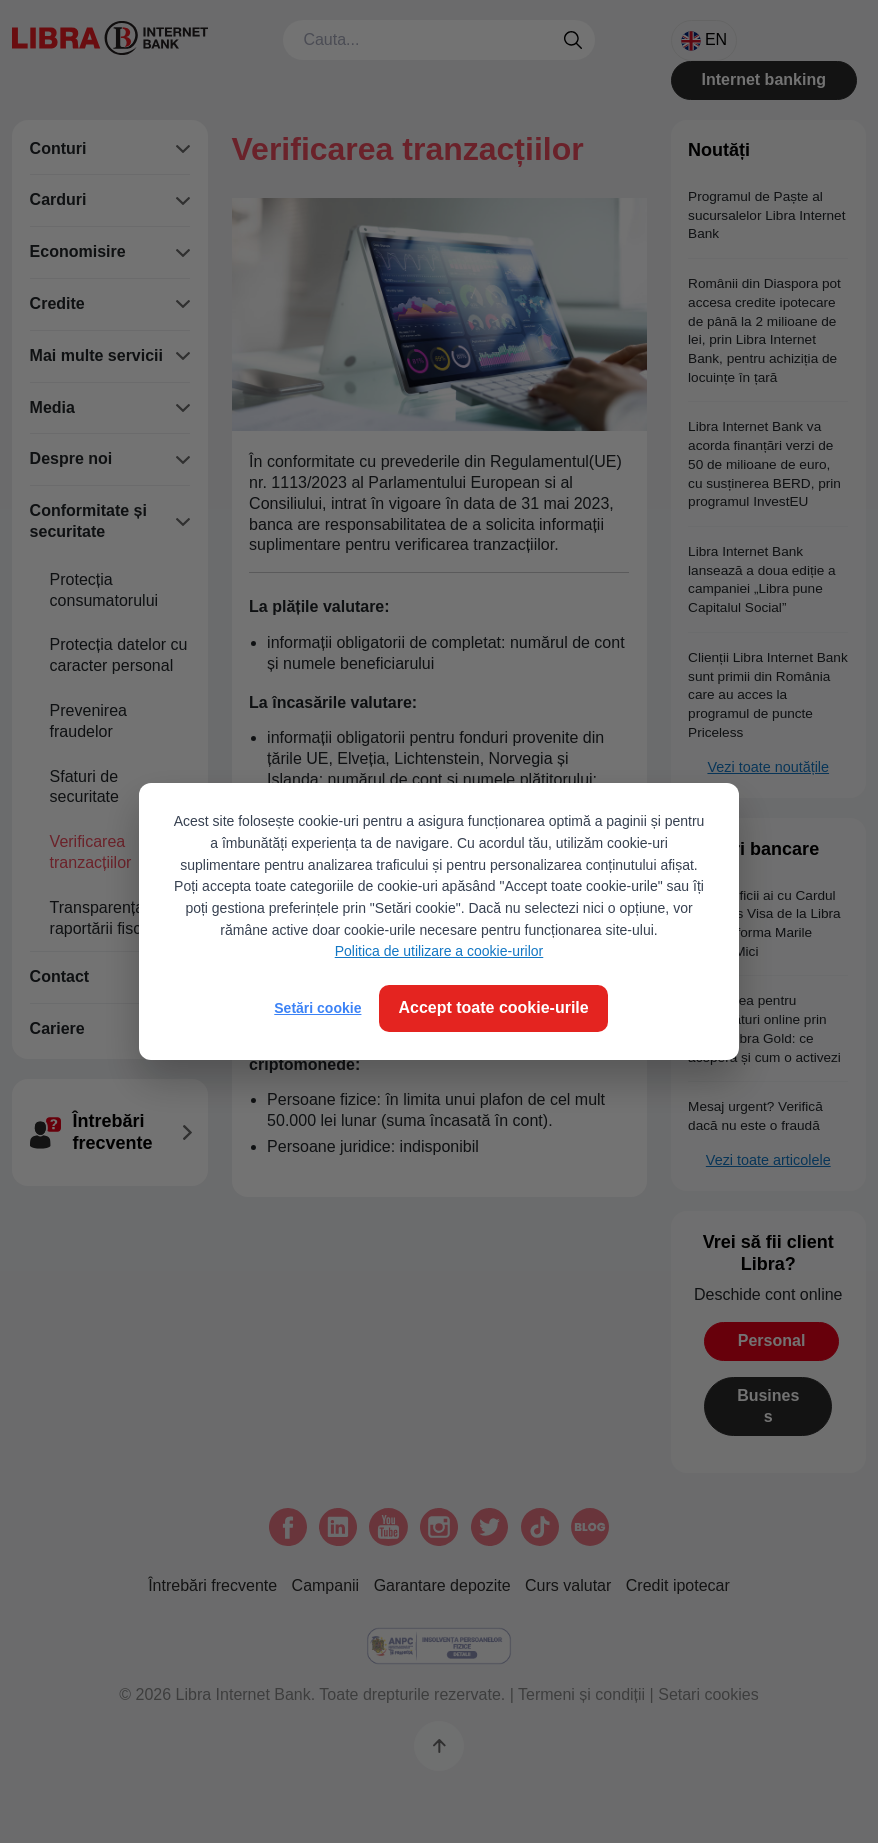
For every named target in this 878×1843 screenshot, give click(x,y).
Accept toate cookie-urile (493, 1007)
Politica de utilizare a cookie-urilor (439, 951)
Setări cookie (317, 1008)
